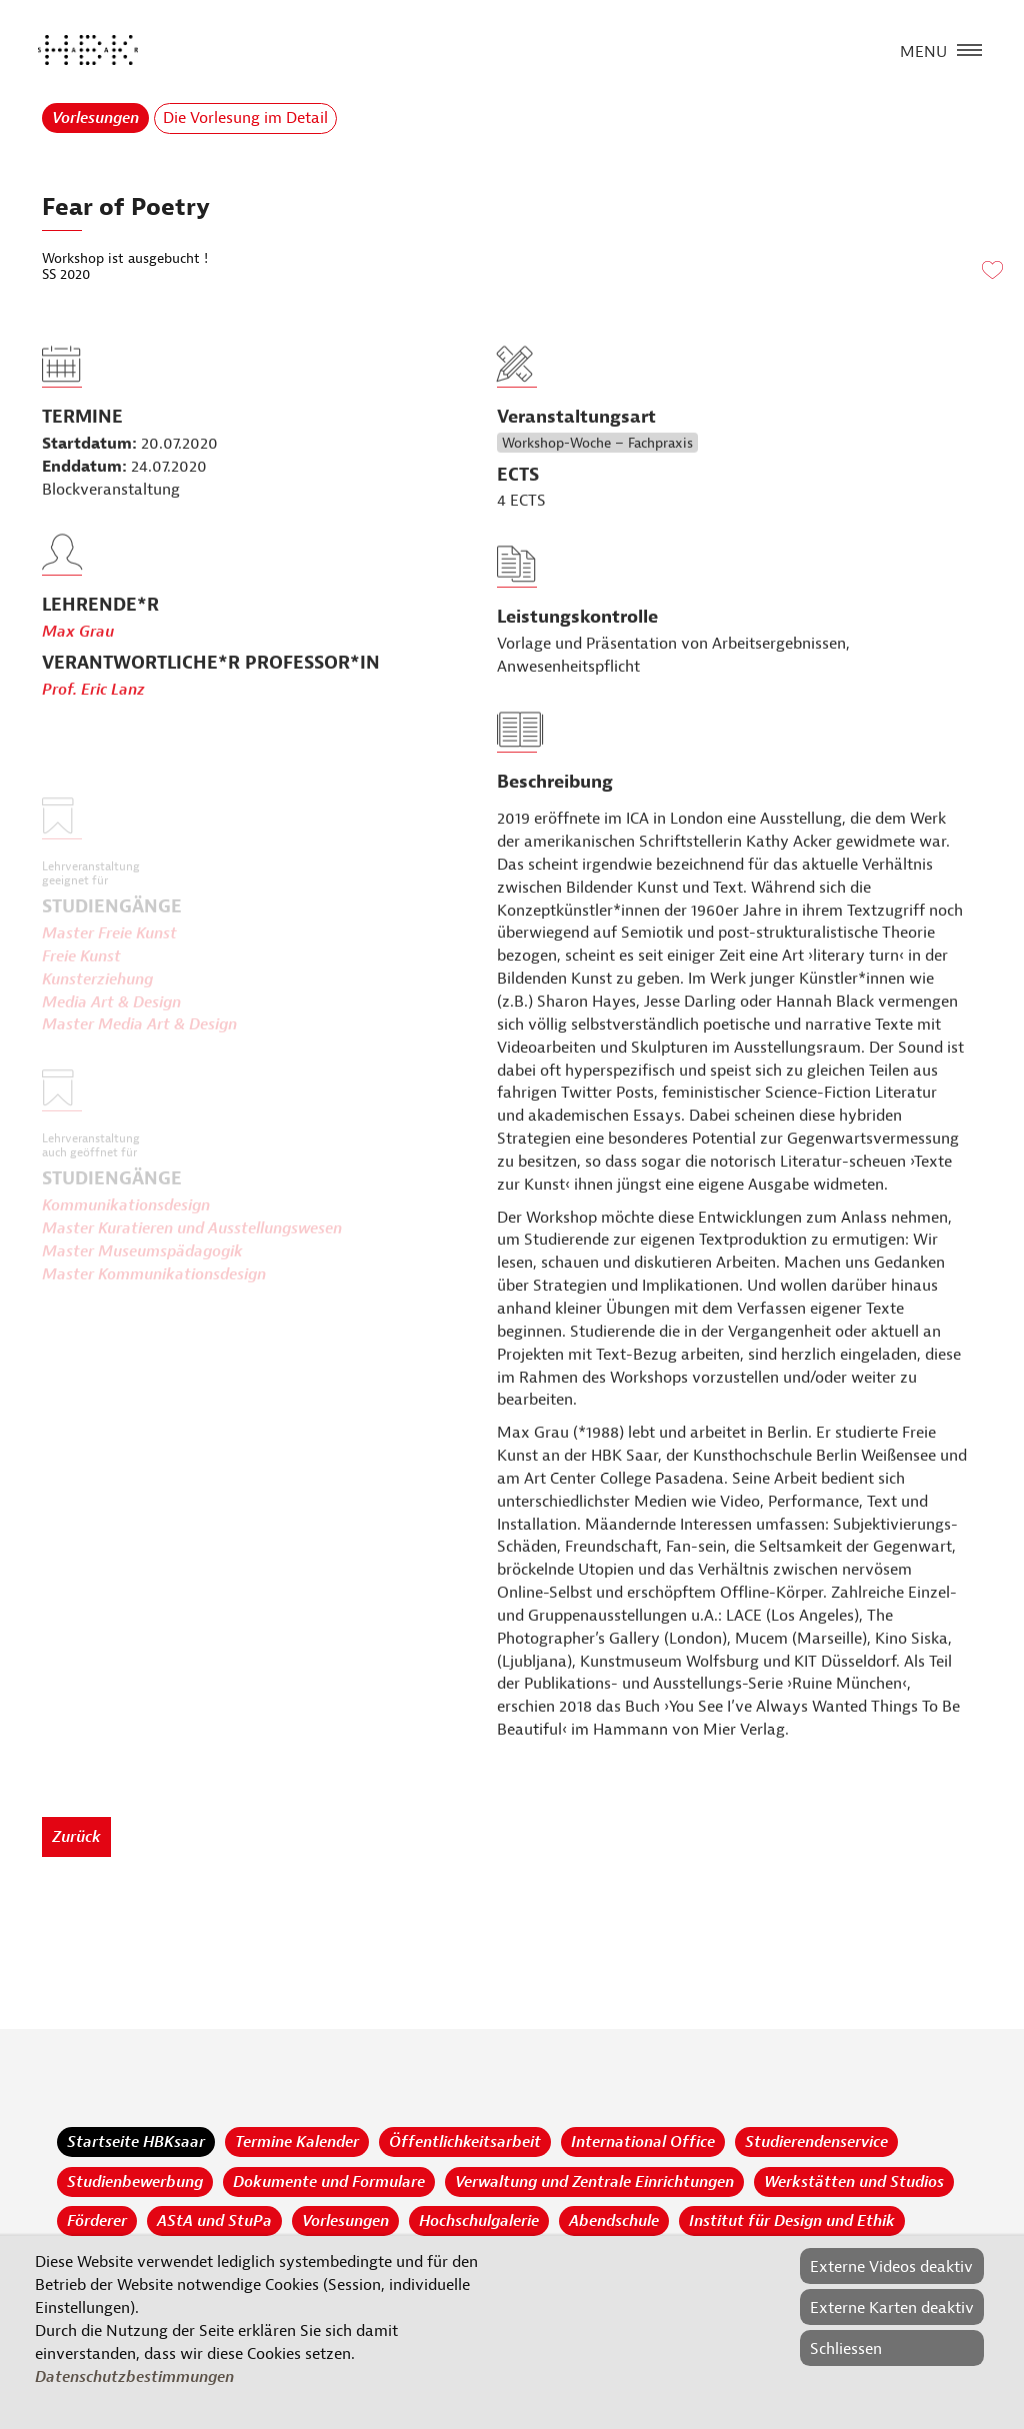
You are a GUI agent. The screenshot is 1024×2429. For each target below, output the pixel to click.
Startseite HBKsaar (136, 2142)
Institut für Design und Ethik (792, 2221)
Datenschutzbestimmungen (134, 2377)
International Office (643, 2142)
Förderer (97, 2221)
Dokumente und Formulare (329, 2182)
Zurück (76, 1837)
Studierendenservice (816, 2142)
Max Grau (78, 670)
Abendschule (614, 2221)
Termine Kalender (297, 2142)
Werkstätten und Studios (854, 2182)
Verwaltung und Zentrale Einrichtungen (594, 2182)
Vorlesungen (95, 118)
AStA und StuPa (214, 2221)
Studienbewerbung (135, 2182)
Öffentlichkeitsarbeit (465, 2142)
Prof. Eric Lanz (93, 729)
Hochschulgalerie (479, 2221)
